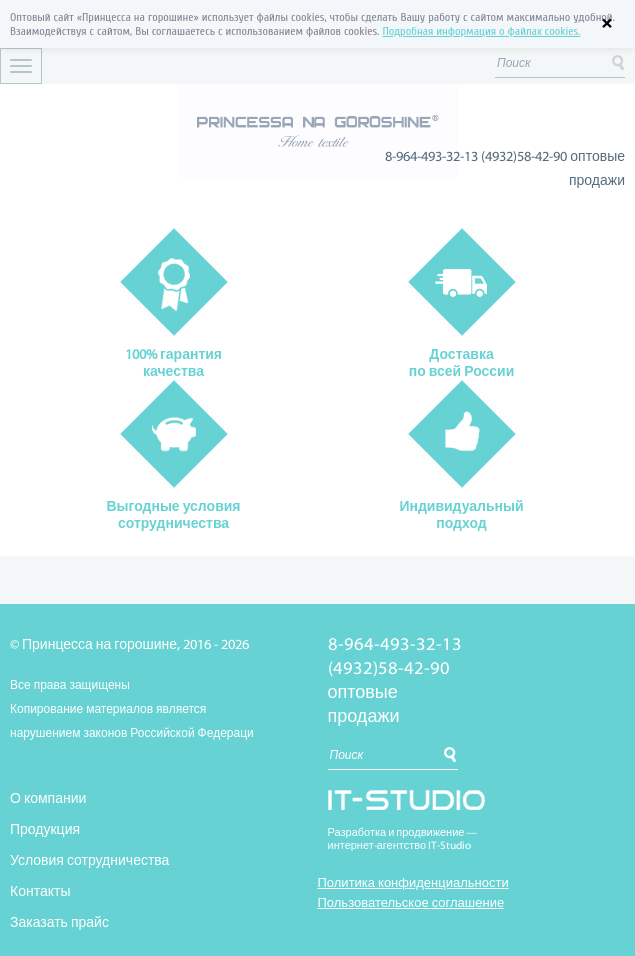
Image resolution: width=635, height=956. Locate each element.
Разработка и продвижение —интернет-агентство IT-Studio (403, 840)
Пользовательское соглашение (411, 903)
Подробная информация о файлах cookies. (481, 31)
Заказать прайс (59, 923)
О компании (48, 799)
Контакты (40, 892)
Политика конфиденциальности (413, 883)
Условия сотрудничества (89, 861)
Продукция (45, 830)
